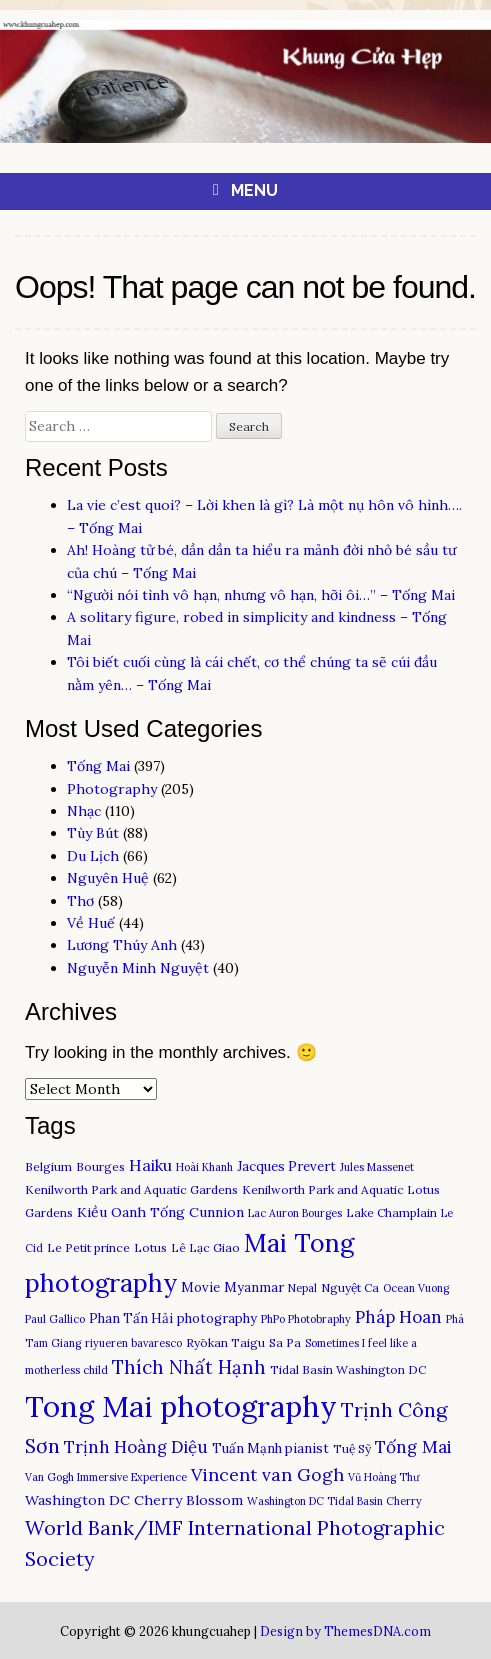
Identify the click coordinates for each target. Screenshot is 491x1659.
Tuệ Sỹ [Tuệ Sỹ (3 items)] (352, 1448)
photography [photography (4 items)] (217, 1318)
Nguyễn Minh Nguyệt (138, 968)
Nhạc (84, 811)
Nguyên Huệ (108, 878)
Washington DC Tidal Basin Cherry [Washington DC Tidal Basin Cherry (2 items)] (334, 1501)
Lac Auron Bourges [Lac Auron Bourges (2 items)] (295, 1213)
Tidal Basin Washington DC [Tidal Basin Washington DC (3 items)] (348, 1369)
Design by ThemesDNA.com (345, 1631)
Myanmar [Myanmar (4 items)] (254, 1287)
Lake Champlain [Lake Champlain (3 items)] (391, 1212)
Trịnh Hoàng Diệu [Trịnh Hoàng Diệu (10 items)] (136, 1447)
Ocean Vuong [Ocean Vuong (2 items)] (416, 1288)
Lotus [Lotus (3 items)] (150, 1247)
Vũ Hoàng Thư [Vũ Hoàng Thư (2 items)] (383, 1477)
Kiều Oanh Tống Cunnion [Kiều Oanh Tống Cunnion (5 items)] (160, 1212)
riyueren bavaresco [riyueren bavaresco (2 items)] (133, 1343)
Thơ (80, 901)
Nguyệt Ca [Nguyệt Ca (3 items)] (350, 1287)
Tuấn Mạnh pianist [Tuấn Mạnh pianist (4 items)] (270, 1448)
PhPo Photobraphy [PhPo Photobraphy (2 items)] (306, 1319)
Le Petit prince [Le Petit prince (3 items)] (88, 1247)
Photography (112, 789)
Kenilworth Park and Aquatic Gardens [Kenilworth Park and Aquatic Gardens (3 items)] (131, 1189)
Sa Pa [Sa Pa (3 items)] (285, 1342)
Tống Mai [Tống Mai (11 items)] (413, 1447)
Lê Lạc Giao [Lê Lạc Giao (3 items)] (205, 1247)
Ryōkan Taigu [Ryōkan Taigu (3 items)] (225, 1342)
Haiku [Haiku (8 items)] (150, 1165)
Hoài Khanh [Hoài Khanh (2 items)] (204, 1167)
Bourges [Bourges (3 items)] (100, 1166)
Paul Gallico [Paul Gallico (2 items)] (55, 1319)
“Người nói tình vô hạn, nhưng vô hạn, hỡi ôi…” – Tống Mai (261, 595)
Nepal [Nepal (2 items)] (302, 1288)
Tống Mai (98, 766)
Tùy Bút (93, 833)
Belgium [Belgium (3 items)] (48, 1166)
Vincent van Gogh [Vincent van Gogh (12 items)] (267, 1474)
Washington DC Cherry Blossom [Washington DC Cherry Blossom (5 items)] (134, 1500)
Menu (254, 190)
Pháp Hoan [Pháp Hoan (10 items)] (398, 1317)
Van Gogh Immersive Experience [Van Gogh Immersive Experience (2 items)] (106, 1477)
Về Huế (91, 923)
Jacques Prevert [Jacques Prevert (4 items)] (286, 1166)
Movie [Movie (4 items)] (200, 1287)
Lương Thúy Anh (122, 945)
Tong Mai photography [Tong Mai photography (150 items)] (181, 1406)
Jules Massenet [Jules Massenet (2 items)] (377, 1167)
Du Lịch (93, 856)
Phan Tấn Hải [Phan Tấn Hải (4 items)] (131, 1318)
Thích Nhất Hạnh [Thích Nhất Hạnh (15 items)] (189, 1367)
